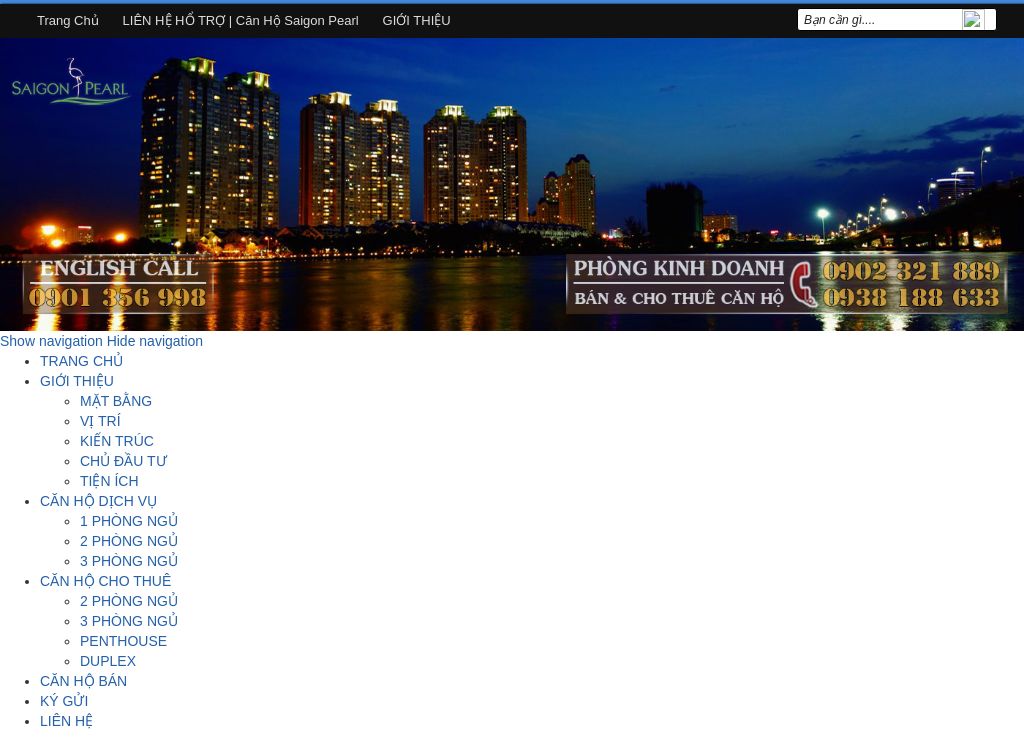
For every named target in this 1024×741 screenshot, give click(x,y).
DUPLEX (108, 661)
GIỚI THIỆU (417, 20)
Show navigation (51, 341)
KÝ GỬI (64, 701)
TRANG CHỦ (81, 361)
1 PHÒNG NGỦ (129, 521)
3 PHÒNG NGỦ (129, 561)
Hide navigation (155, 341)
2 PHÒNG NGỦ (129, 541)
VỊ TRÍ (100, 421)
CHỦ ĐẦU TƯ (123, 461)
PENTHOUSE (123, 641)
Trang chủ (68, 20)
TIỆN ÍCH (109, 481)
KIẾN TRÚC (117, 441)
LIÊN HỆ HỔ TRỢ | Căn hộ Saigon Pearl (241, 20)
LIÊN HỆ (66, 721)
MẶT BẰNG (116, 401)
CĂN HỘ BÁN (83, 681)
